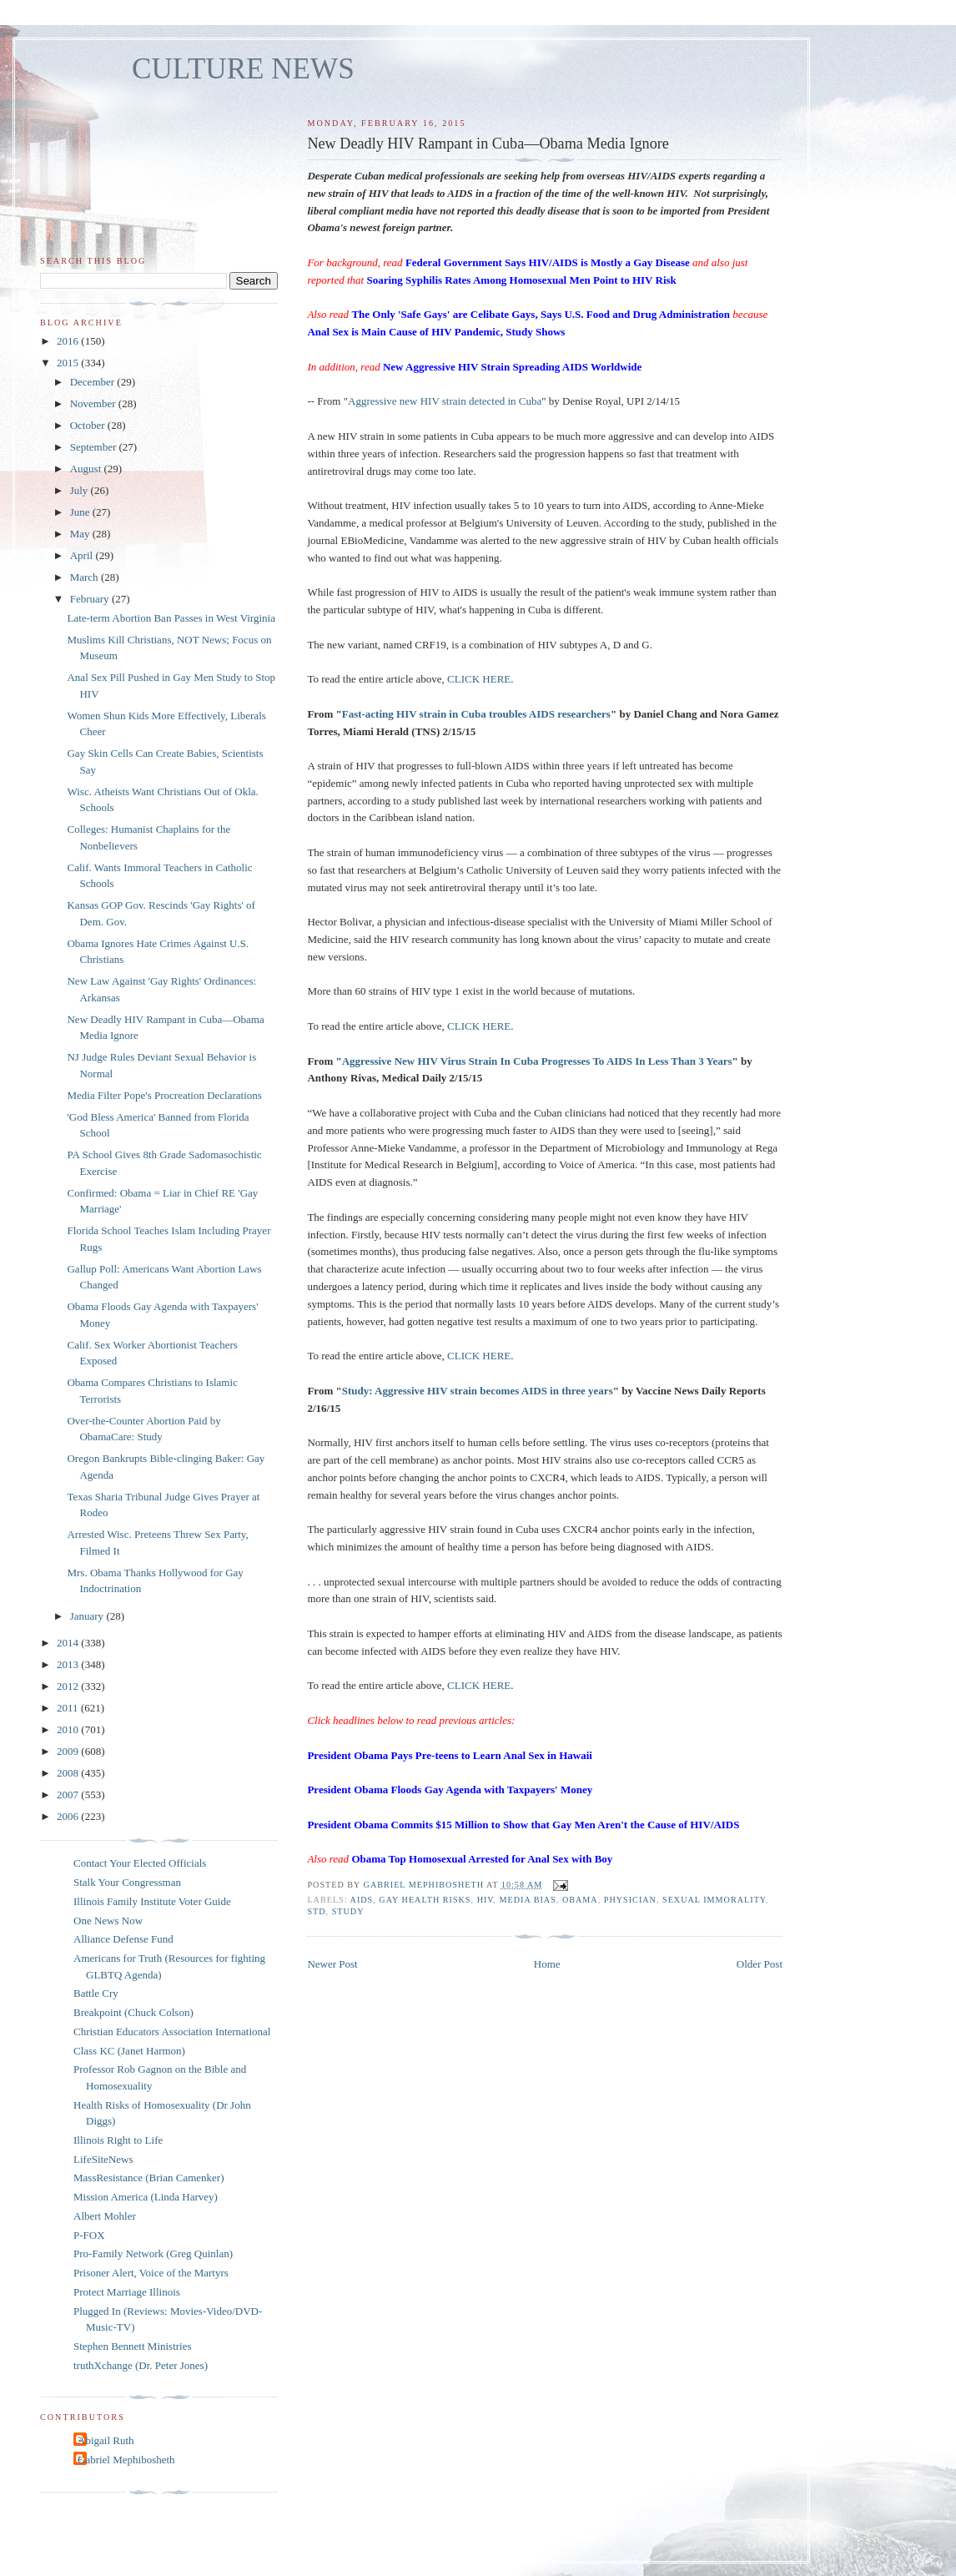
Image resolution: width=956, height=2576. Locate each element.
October (89, 425)
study (348, 1911)
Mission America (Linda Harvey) (145, 2196)
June (81, 512)
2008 (69, 1773)
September (94, 447)
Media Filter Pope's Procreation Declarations (164, 1095)
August (87, 468)
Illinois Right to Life (118, 2140)
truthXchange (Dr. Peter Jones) (140, 2365)
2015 (69, 362)
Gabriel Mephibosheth (126, 2459)
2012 (69, 1686)
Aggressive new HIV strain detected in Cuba (444, 401)
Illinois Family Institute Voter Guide (152, 1901)
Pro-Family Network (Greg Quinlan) (153, 2253)
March (85, 577)
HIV (485, 1899)
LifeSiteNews (103, 2159)
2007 (69, 1794)
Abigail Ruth (106, 2440)
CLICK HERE (479, 679)
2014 (69, 1642)
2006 (69, 1816)
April (83, 555)
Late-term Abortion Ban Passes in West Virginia (170, 618)
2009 (69, 1751)
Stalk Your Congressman (127, 1882)
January (88, 1616)
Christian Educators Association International (171, 2031)
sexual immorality (714, 1899)
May (81, 533)
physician (630, 1899)
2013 (69, 1664)
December (94, 382)
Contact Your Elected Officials (139, 1863)
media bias (527, 1899)
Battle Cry (95, 1993)
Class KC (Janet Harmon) (129, 2050)
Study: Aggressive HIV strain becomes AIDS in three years (477, 1390)
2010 (69, 1729)
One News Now (108, 1920)
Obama (580, 1899)
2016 (69, 341)
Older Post (759, 1964)
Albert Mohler (104, 2216)
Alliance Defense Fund (123, 1939)
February (91, 598)
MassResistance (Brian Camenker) (148, 2177)
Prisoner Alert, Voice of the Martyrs (151, 2272)
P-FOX (89, 2235)
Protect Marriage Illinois (126, 2292)
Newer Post (332, 1964)
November (94, 403)
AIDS (362, 1899)
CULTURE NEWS (243, 69)
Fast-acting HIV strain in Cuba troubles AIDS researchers (476, 714)
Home (547, 1964)
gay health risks (424, 1899)
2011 (69, 1707)
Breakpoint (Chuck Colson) (133, 2012)
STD (316, 1911)
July (80, 490)
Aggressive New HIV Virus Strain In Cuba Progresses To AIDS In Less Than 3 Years (537, 1061)
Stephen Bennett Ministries (132, 2346)
